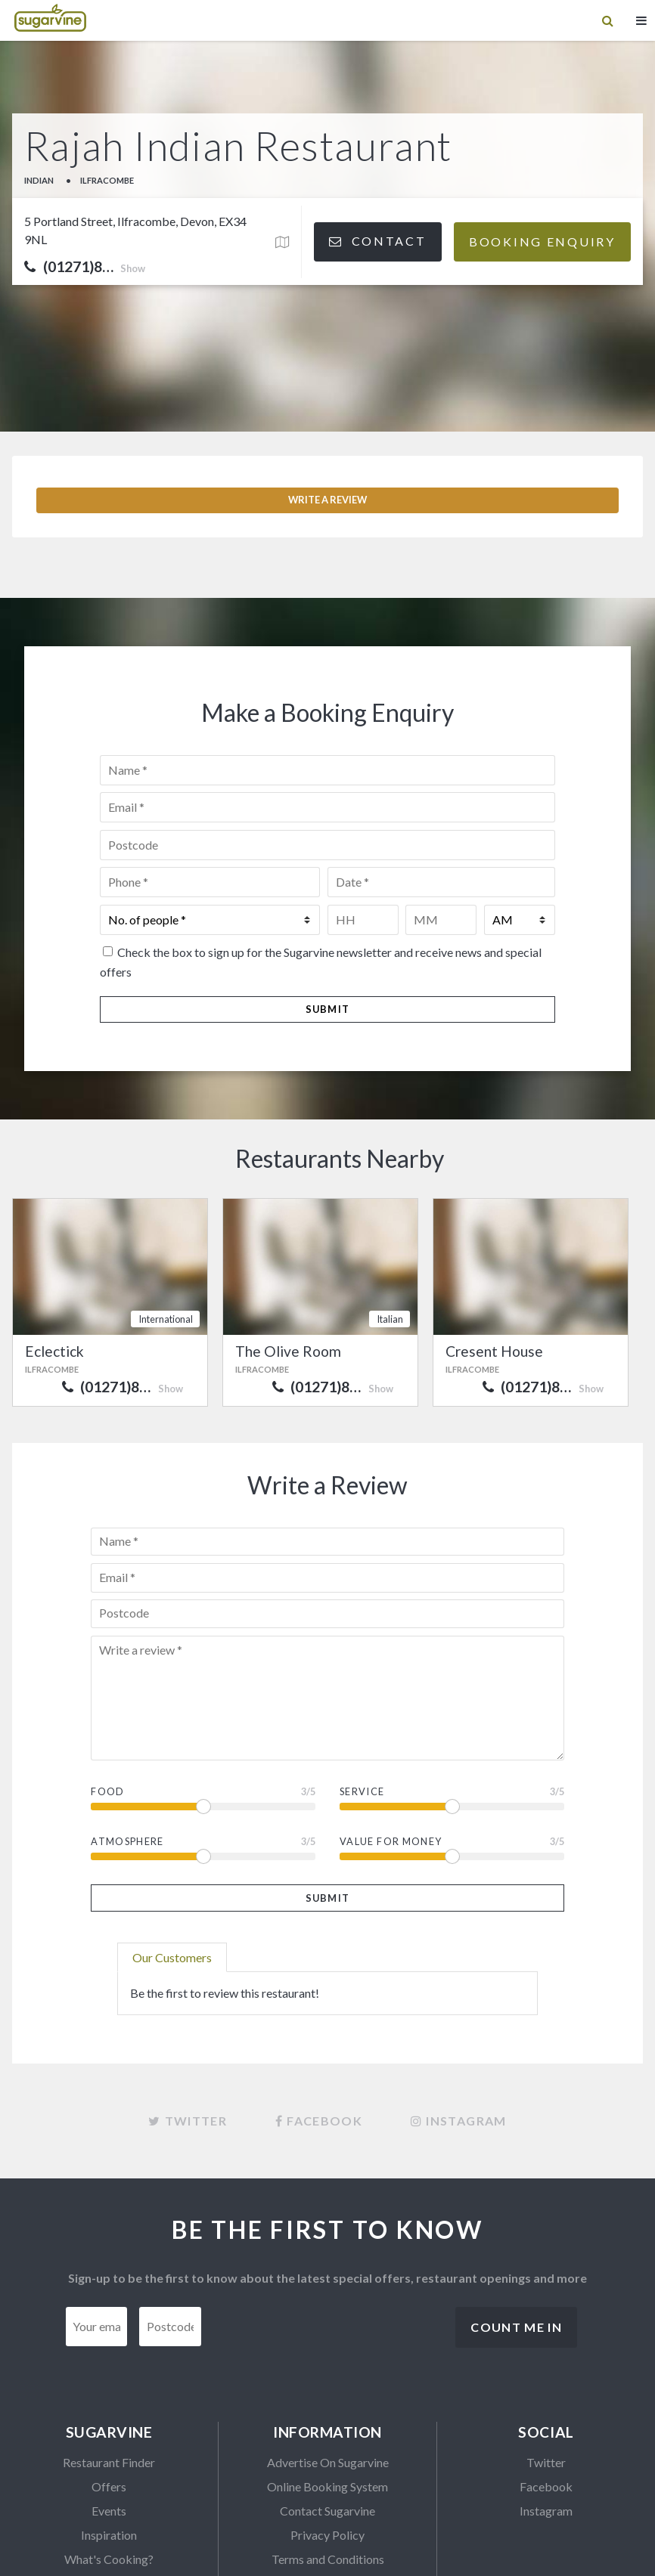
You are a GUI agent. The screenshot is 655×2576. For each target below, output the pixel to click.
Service (362, 1693)
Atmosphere (127, 1743)
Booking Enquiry (542, 241)
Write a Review (327, 401)
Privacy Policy (327, 2436)
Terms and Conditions (328, 2461)
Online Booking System (327, 2388)
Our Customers (172, 1859)
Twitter (546, 2364)
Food (107, 1693)
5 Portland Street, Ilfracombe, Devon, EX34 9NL (135, 230)
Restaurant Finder (109, 2364)
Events (109, 2412)
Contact (377, 241)
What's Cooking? (109, 2461)
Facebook (546, 2388)
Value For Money (391, 1743)
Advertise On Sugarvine (328, 2364)
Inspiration (109, 2436)
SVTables (109, 2485)
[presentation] (328, 2238)
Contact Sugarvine (327, 2412)
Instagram (546, 2412)
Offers (109, 2388)
